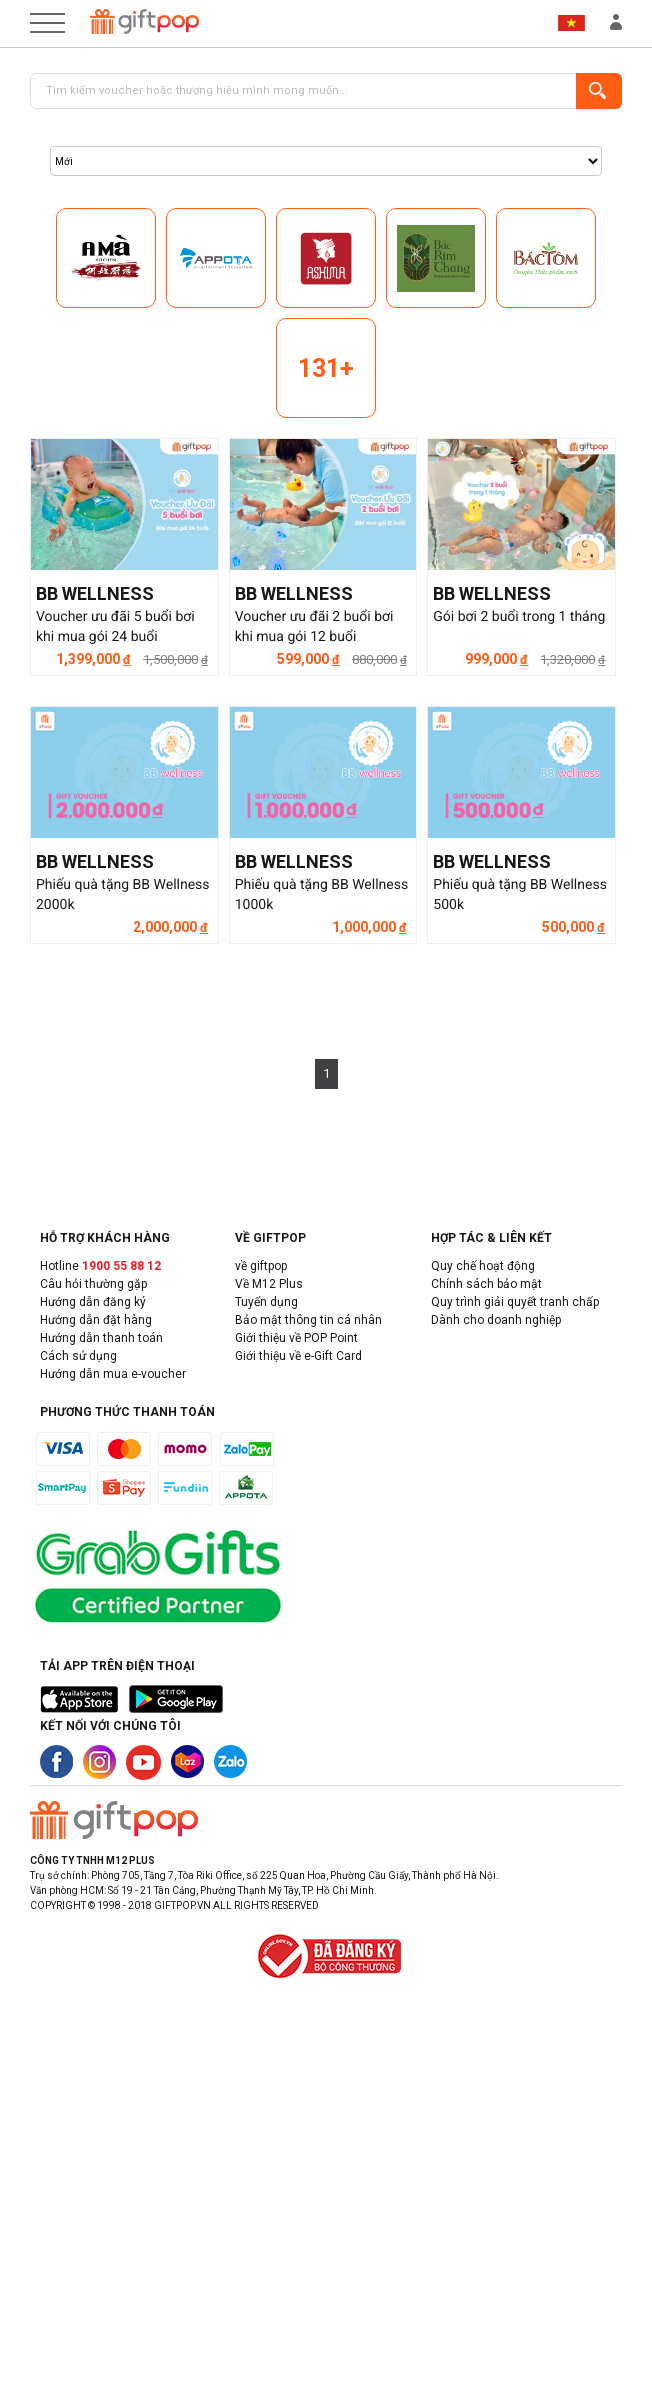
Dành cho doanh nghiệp (496, 1320)
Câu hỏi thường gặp (93, 1284)
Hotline (100, 1266)
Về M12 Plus (269, 1284)
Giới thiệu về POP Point (296, 1338)
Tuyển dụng (266, 1302)
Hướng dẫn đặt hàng (96, 1320)
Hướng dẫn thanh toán (101, 1338)
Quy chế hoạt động (483, 1266)
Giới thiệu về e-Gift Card (298, 1356)
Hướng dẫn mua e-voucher (113, 1374)
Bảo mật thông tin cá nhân (308, 1320)
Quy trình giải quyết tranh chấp (515, 1302)
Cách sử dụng (78, 1356)
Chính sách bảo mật (486, 1284)
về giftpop (261, 1266)
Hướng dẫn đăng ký (93, 1302)
